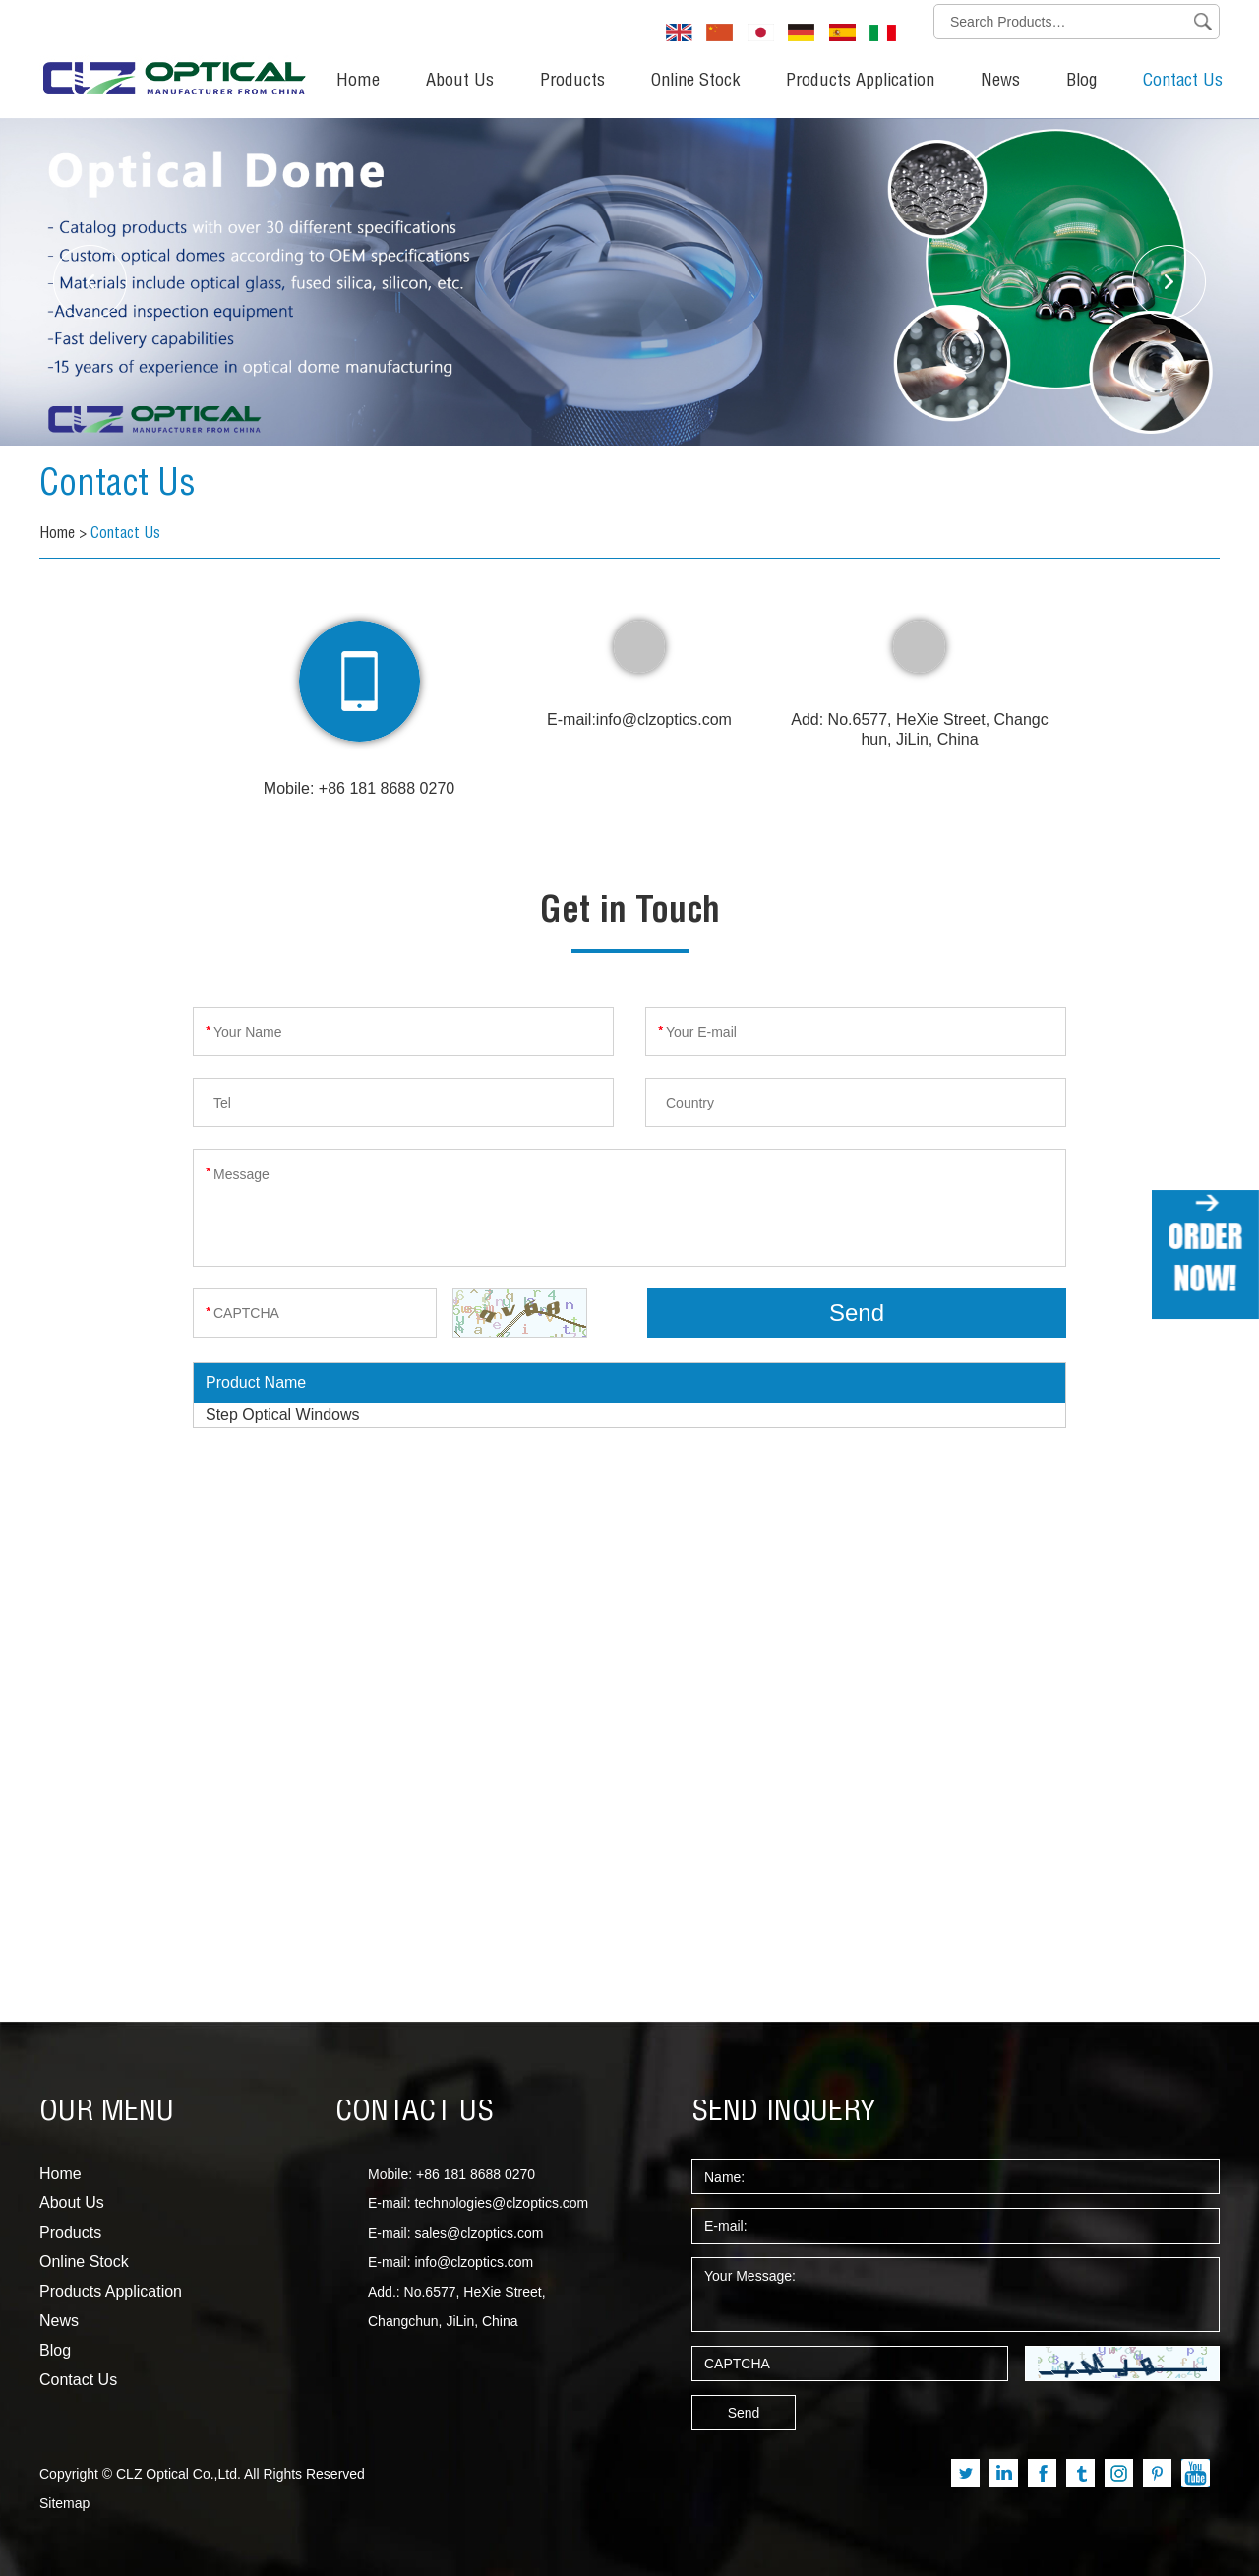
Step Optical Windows (283, 1415)
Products (572, 81)
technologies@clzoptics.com (501, 2203)
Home (358, 81)
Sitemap (64, 2503)
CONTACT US (414, 2112)
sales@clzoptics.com (478, 2233)
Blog (1081, 81)
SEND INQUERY (783, 2112)
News (1000, 81)
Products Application (860, 81)
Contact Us (1183, 81)
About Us (460, 81)
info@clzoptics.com (664, 719)
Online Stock (695, 81)
